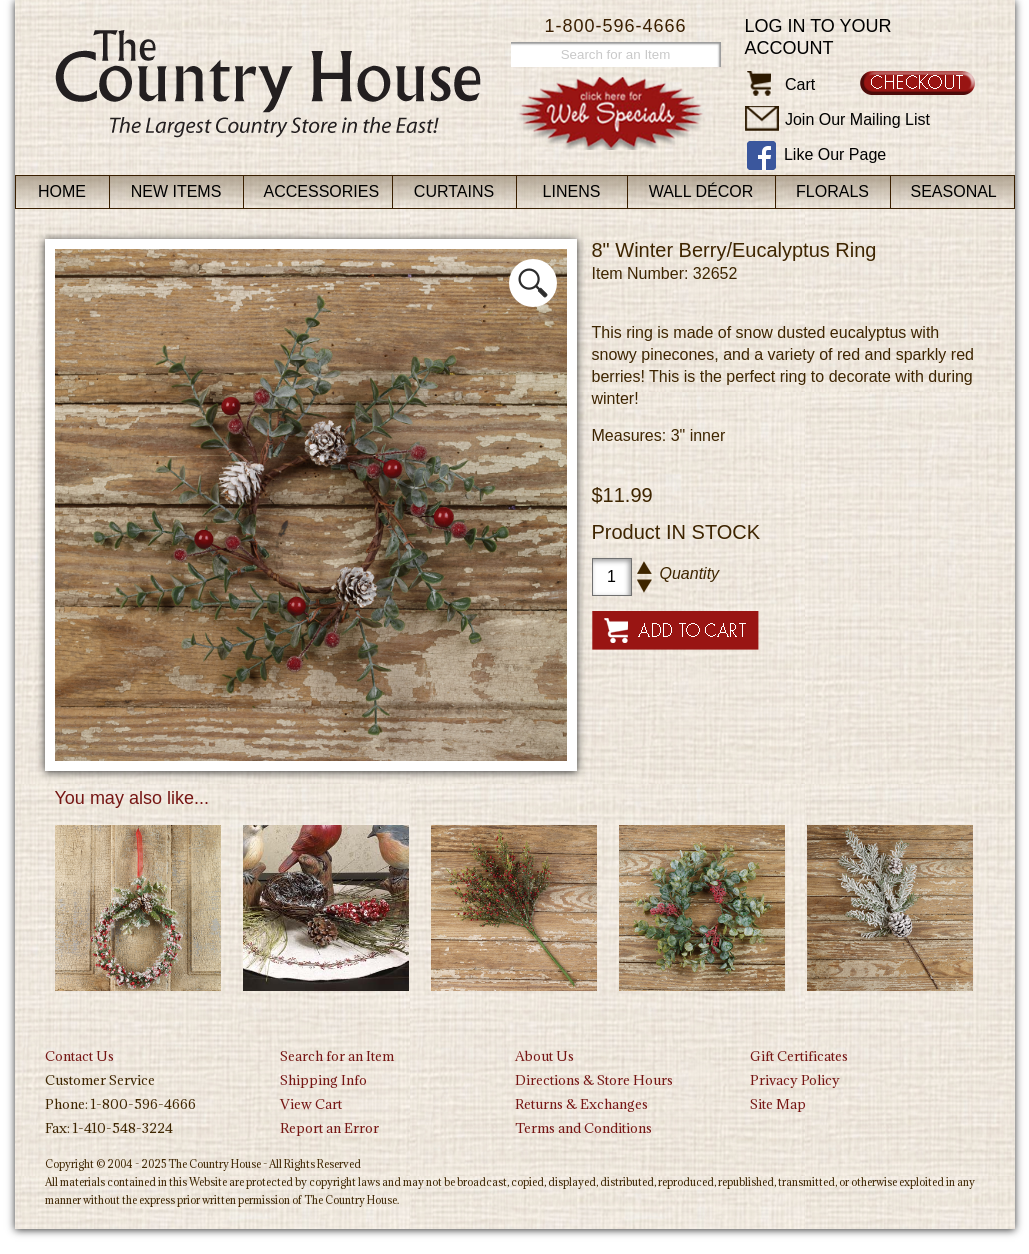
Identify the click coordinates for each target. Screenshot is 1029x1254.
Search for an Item (337, 1056)
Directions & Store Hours (594, 1080)
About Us (544, 1056)
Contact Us (79, 1056)
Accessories (322, 191)
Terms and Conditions (583, 1128)
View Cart (311, 1104)
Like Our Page (835, 154)
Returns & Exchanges (581, 1104)
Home (62, 191)
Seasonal (954, 191)
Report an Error (329, 1128)
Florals (832, 191)
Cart (800, 84)
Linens (572, 191)
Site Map (778, 1104)
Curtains (454, 191)
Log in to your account (818, 37)
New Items (176, 191)
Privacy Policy (795, 1080)
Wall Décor (701, 191)
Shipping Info (323, 1080)
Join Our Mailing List (857, 119)
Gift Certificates (799, 1056)
